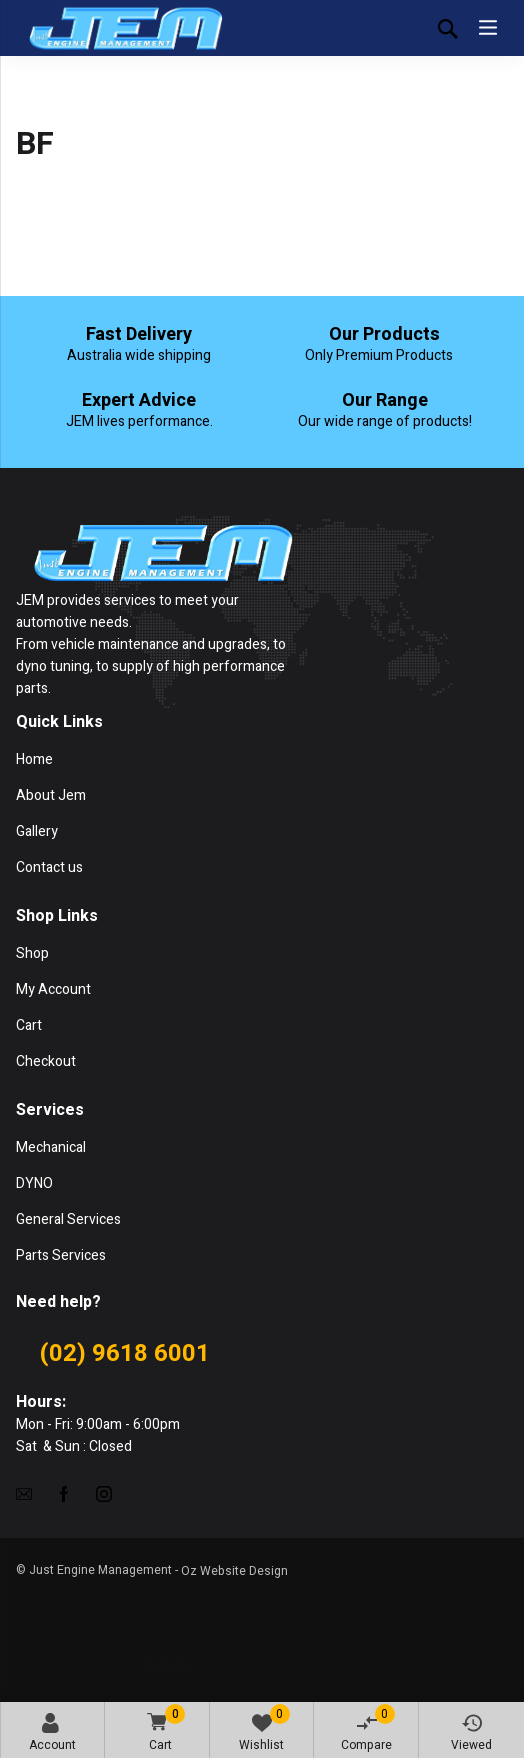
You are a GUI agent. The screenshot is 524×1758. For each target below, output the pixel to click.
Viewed (471, 1733)
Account (52, 1733)
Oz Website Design (234, 1571)
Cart (162, 1729)
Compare (368, 1729)
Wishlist (264, 1729)
